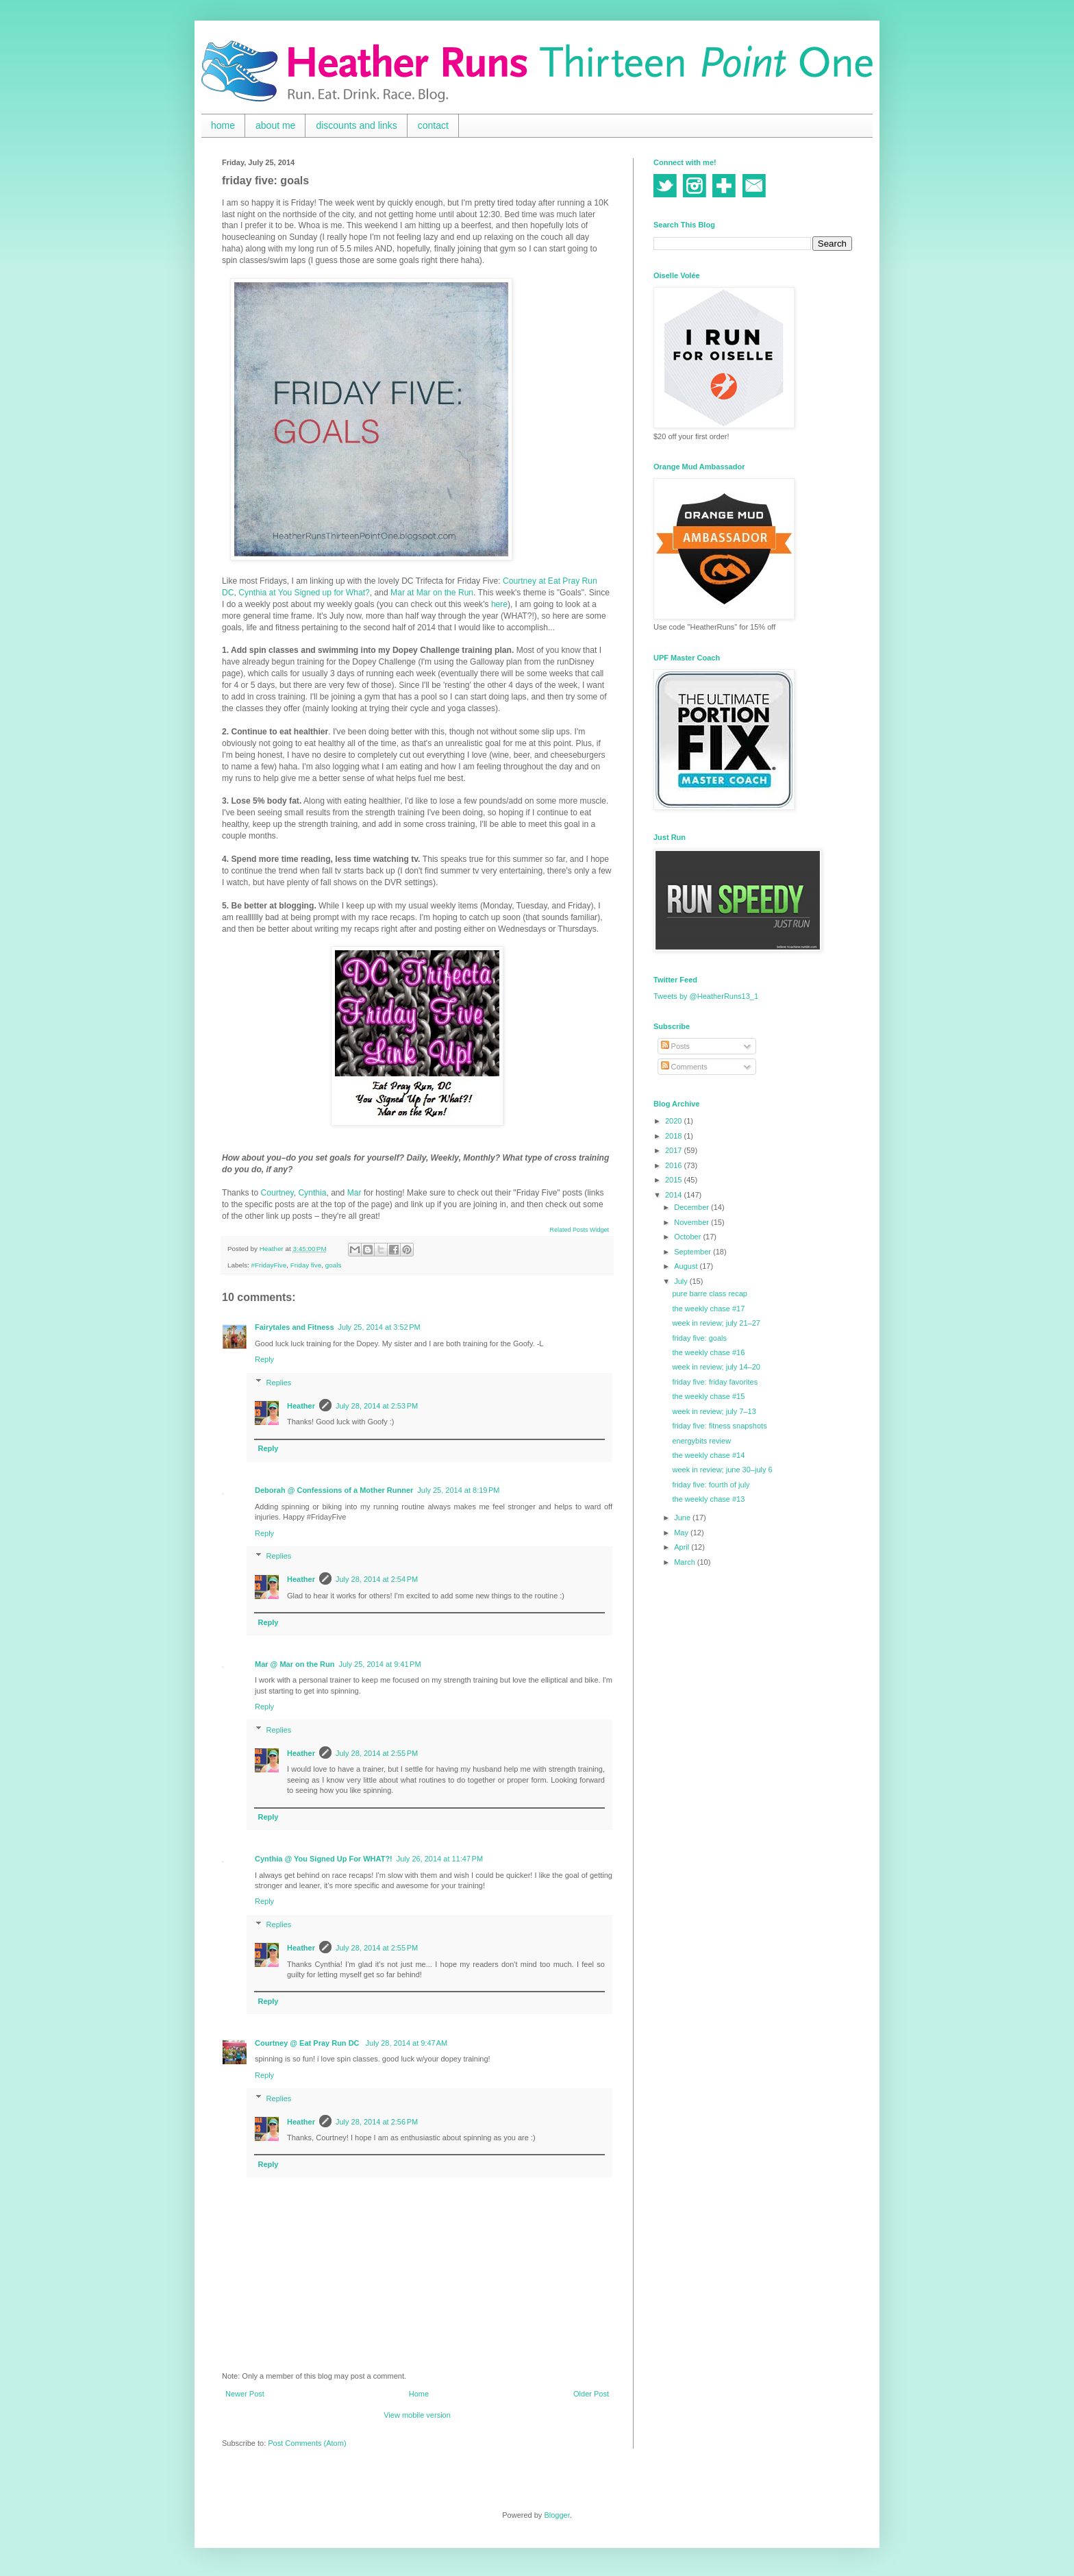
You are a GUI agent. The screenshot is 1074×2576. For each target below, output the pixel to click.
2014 (674, 1195)
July (682, 1281)
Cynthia (312, 1193)
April (682, 1547)
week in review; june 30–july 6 (722, 1469)
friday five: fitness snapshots (719, 1426)
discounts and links (356, 125)
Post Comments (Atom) (307, 2443)
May (682, 1532)
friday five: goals (699, 1338)
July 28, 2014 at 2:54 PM (377, 1579)
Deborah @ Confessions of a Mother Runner (334, 1490)
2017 (674, 1150)
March (685, 1562)
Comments (684, 1067)
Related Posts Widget (579, 1229)
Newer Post (244, 2394)
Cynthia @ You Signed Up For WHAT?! (323, 1859)
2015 (674, 1180)
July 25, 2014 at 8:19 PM (458, 1490)
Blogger (556, 2515)
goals (333, 1265)
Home (419, 2394)
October (688, 1237)
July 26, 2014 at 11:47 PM (440, 1859)
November (692, 1222)
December (692, 1207)
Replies (279, 1382)
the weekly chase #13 (708, 1499)
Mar (354, 1193)
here (499, 604)
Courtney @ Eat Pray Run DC (308, 2043)
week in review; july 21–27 (716, 1323)
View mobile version (417, 2415)
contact (433, 125)
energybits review (701, 1441)
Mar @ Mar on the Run (294, 1664)
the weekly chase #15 (708, 1396)
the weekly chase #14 (708, 1455)
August (686, 1266)
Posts (675, 1046)
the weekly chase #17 (708, 1308)
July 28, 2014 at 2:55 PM (377, 1753)
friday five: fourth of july (710, 1485)
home (223, 125)
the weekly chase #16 (708, 1352)
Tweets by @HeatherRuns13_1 (705, 996)
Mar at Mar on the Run (431, 592)
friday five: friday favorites (715, 1382)
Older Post (591, 2394)
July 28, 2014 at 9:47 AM (407, 2043)
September (693, 1252)
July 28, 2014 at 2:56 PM (377, 2122)
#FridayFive (269, 1265)
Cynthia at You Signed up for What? (304, 592)
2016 (674, 1165)
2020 (674, 1121)
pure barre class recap (709, 1293)
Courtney (276, 1193)
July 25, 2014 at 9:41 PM (379, 1664)
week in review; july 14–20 (716, 1367)
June (683, 1517)
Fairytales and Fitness (294, 1327)
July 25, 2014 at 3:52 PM (379, 1327)
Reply (264, 1359)
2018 (674, 1136)
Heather (301, 1406)
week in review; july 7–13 (713, 1411)
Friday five (306, 1265)
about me (275, 125)
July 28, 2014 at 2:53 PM (377, 1406)
